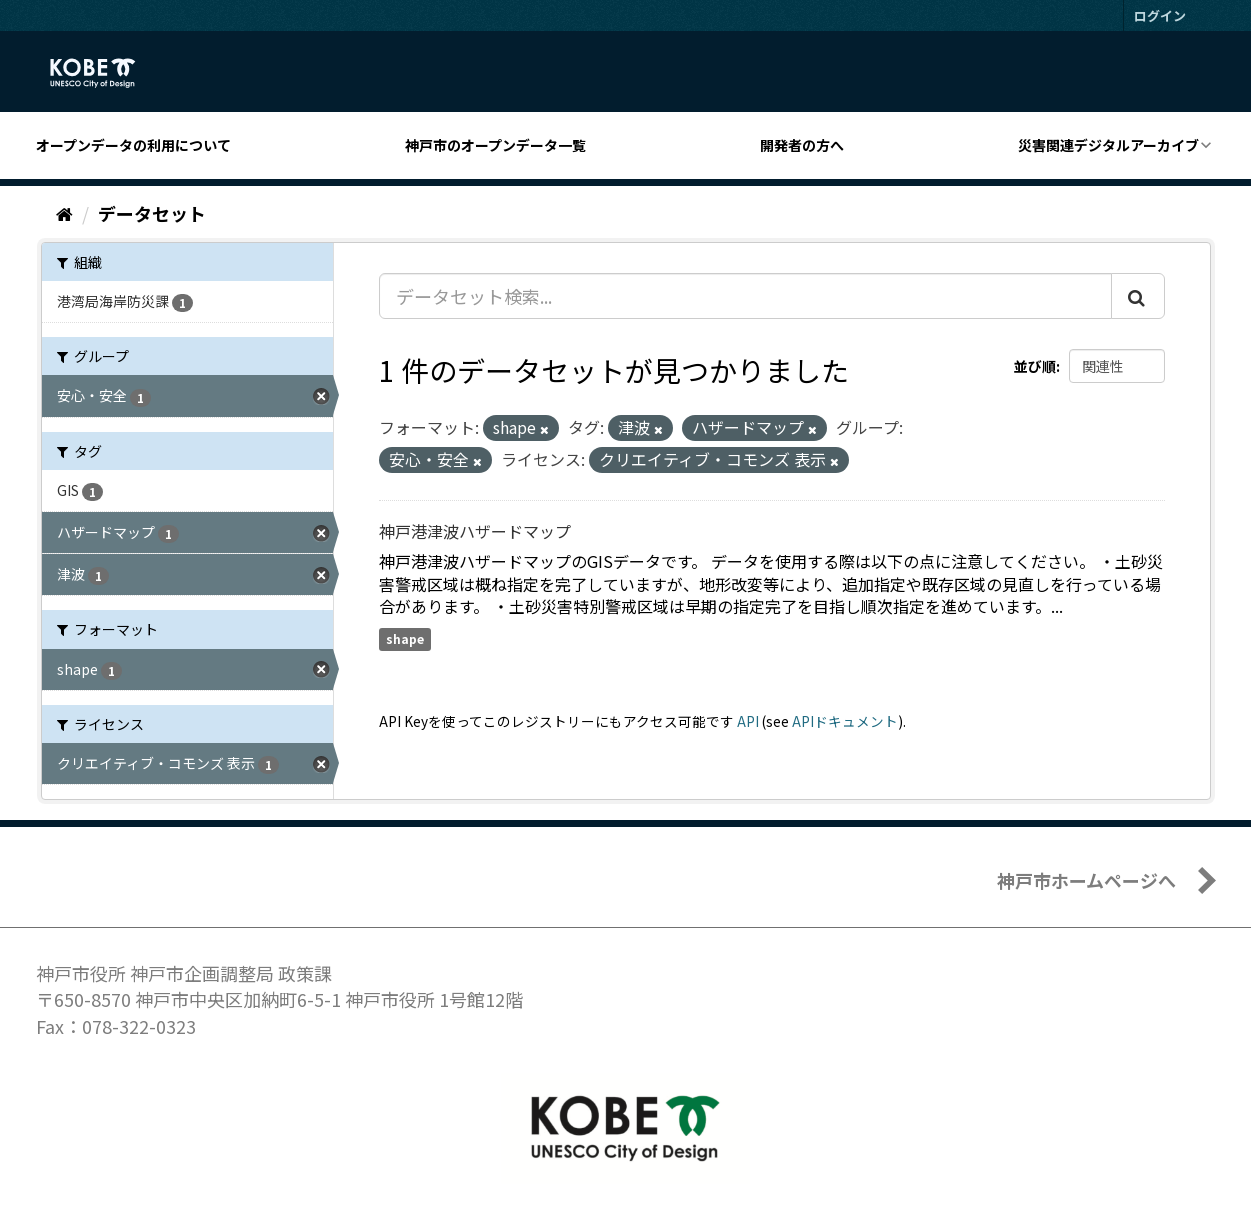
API (748, 721)
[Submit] (1138, 296)
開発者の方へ (802, 145)
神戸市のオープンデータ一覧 (495, 145)
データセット (152, 213)
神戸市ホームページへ (1086, 880)
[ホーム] (64, 213)
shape (405, 638)
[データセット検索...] (745, 296)
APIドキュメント (845, 721)
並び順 (1035, 366)
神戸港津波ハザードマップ (475, 531)
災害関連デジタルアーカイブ (1108, 145)
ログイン (1160, 15)
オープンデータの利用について (133, 145)
